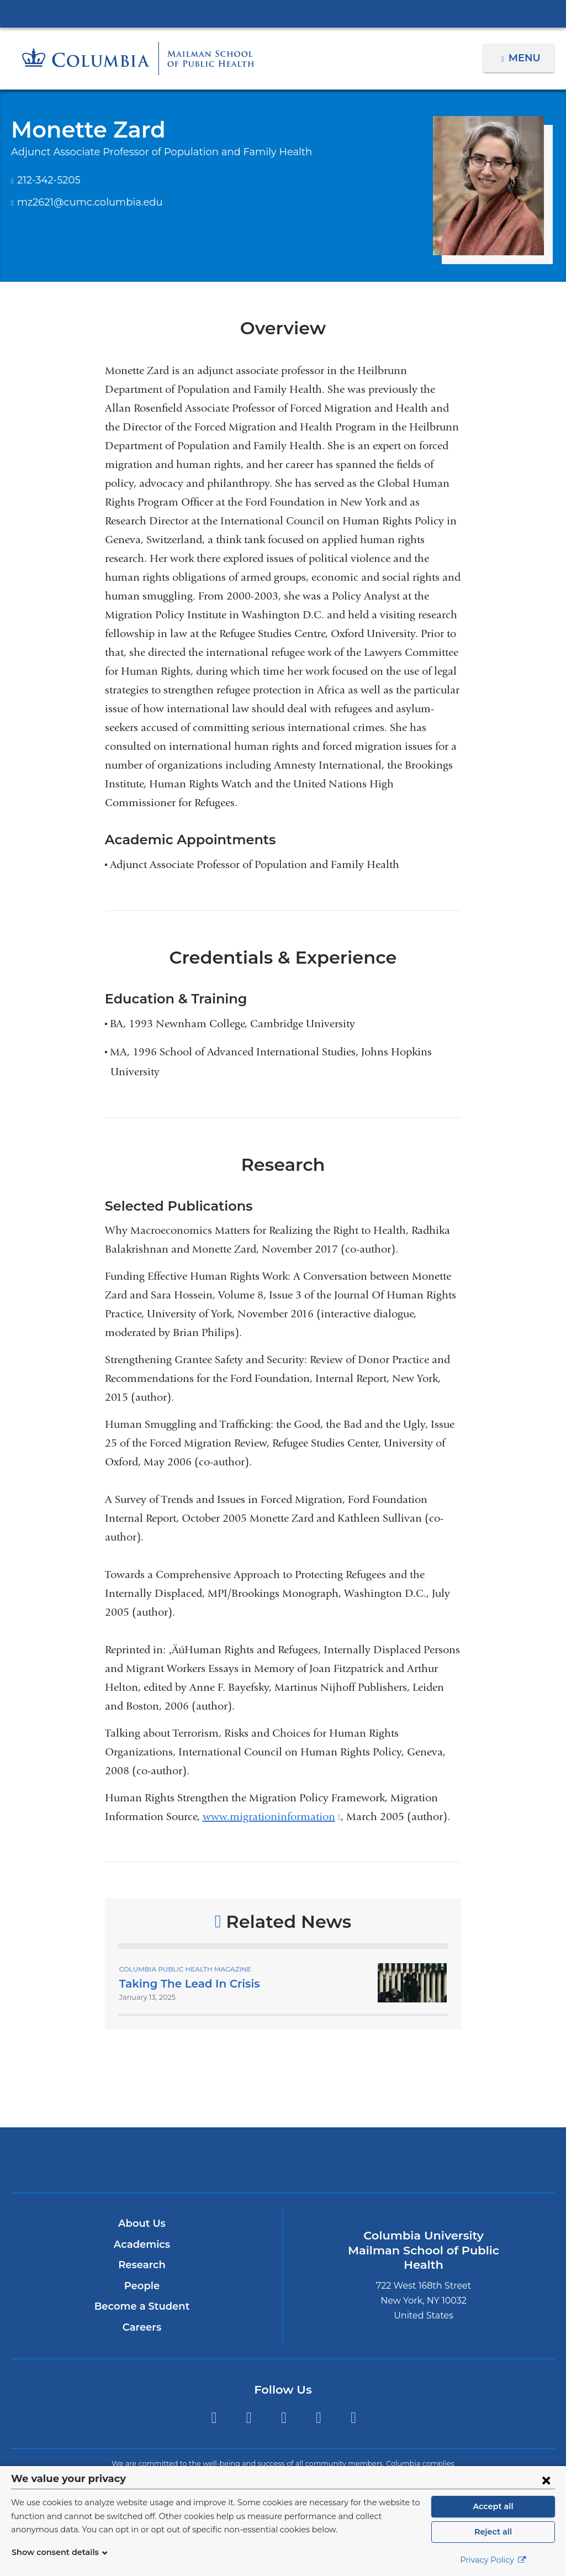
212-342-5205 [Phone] (48, 180)
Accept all (493, 2506)
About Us (142, 2223)
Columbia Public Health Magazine (181, 1969)
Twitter (213, 2418)
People (141, 2285)
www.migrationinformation (272, 1816)
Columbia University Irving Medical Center (283, 13)
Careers (141, 2327)
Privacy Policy (493, 2560)
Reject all (492, 2531)
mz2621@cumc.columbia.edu (82, 203)
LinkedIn (318, 2418)
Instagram (283, 2418)
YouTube (354, 2418)
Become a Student (141, 2306)
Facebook (249, 2418)
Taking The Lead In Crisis (185, 1984)
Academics (141, 2244)
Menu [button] (526, 58)
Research (141, 2264)
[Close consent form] (546, 2480)
